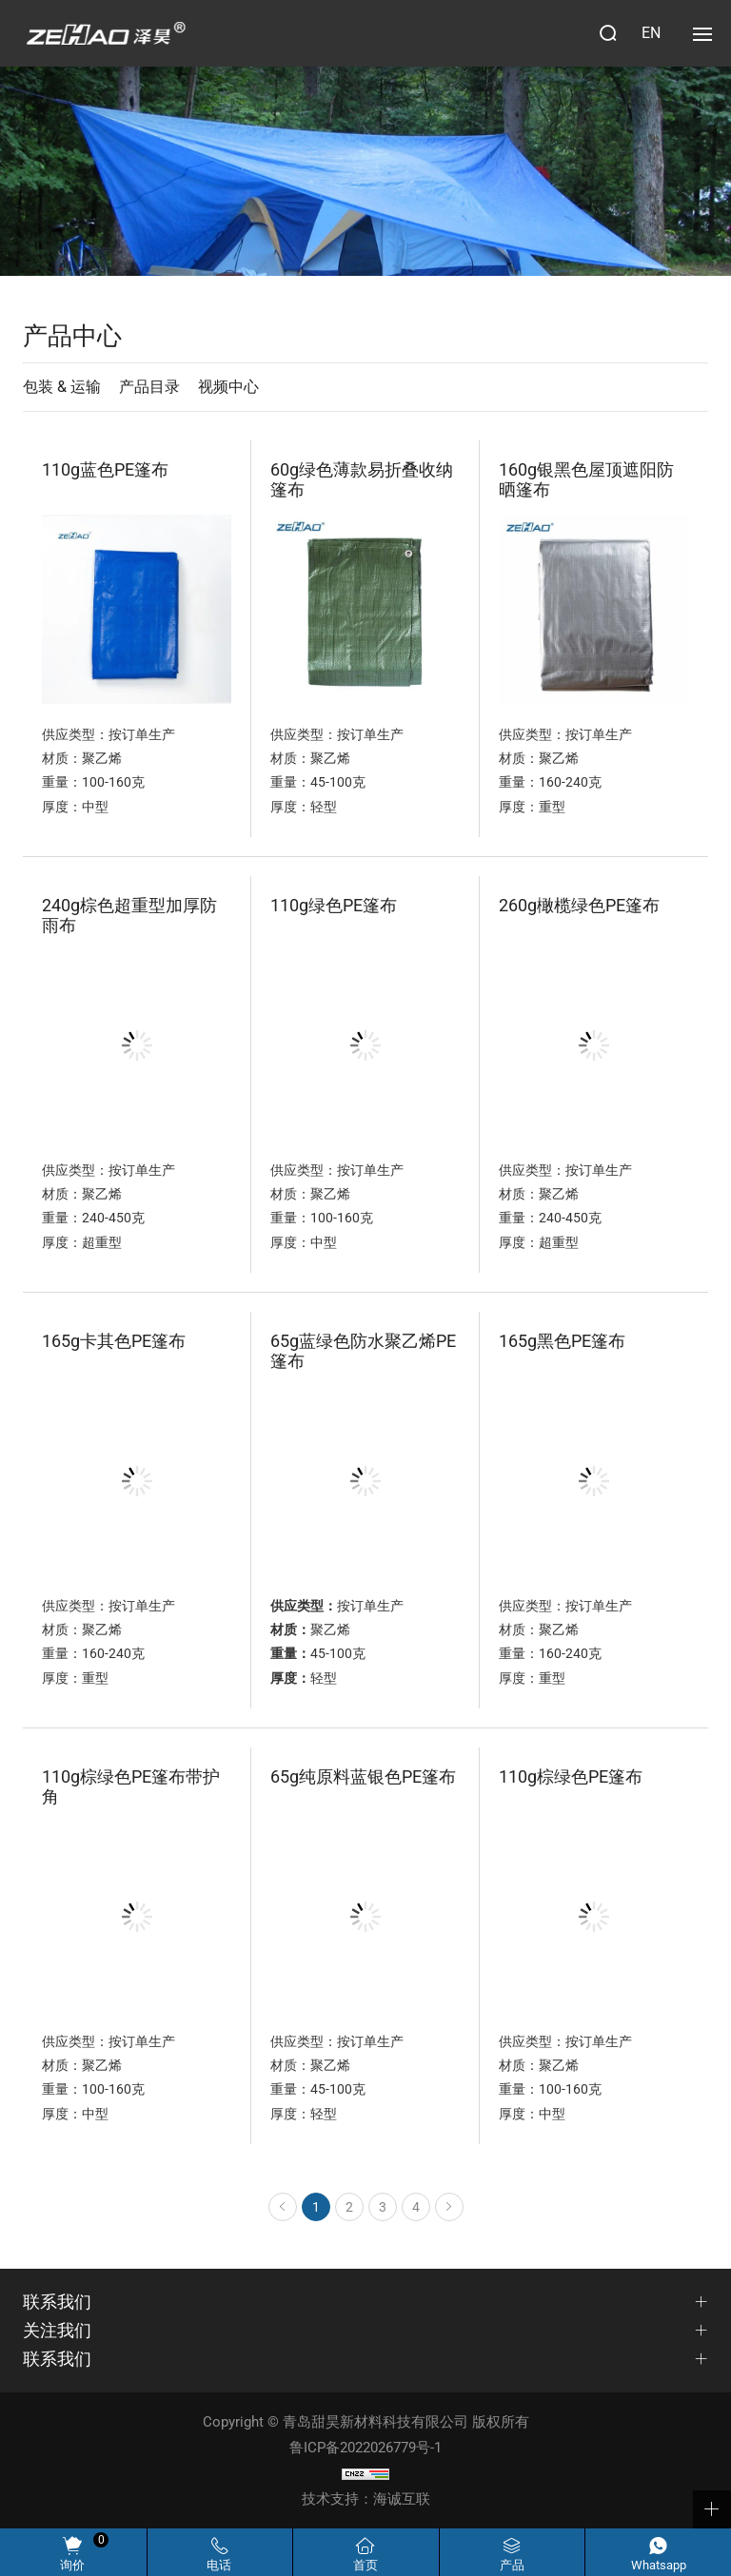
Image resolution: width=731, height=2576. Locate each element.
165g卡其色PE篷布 (114, 1341)
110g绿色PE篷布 (333, 905)
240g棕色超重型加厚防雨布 (129, 915)
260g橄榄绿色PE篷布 (579, 905)
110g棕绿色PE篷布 (570, 1776)
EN (651, 33)
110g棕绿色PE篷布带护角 (131, 1786)
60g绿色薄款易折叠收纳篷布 (361, 479)
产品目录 (149, 387)
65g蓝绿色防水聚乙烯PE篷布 (363, 1351)
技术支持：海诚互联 (366, 2499)
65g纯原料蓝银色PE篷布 (363, 1776)
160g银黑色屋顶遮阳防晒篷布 (586, 479)
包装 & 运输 (62, 387)
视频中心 (228, 387)
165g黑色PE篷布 (562, 1341)
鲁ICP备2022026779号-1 (365, 2447)
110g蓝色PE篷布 (105, 469)
